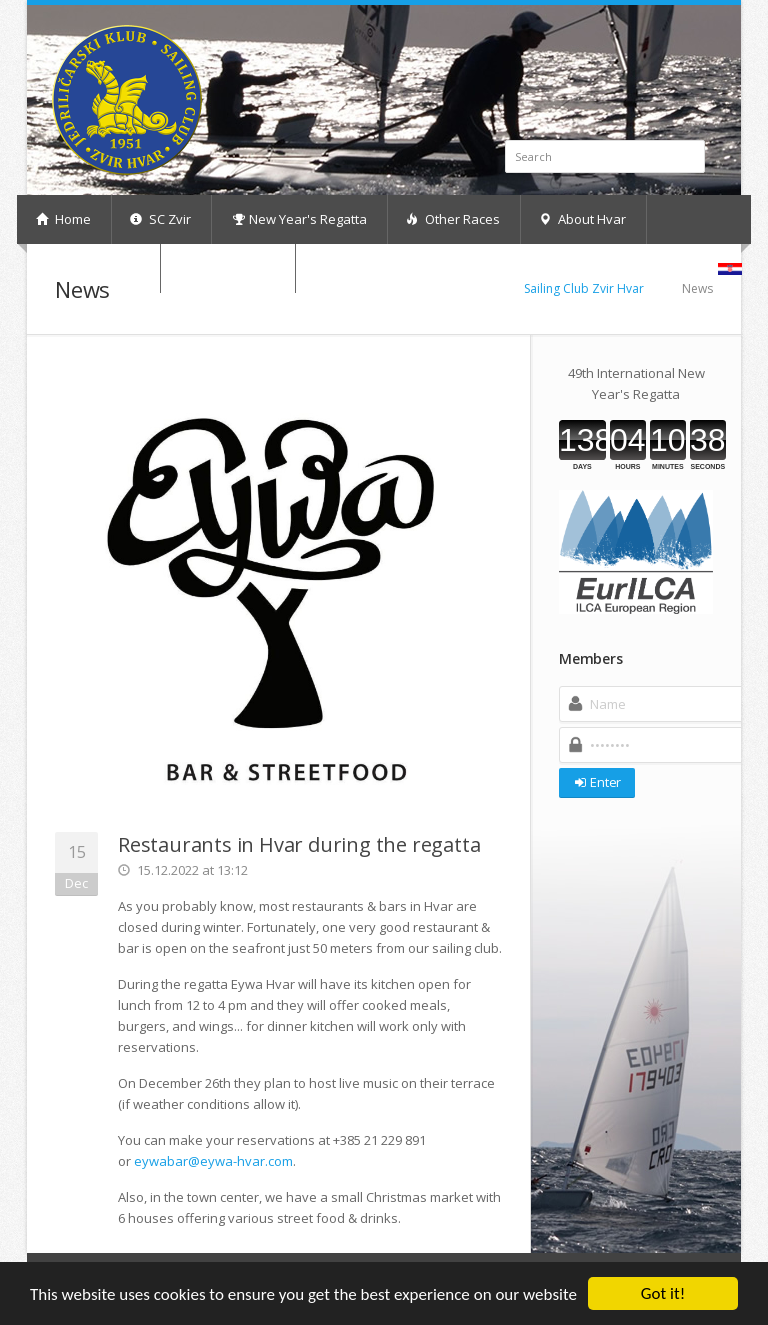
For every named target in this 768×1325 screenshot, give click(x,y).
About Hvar (582, 219)
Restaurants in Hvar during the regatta (299, 844)
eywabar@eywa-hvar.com (213, 1161)
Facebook (678, 36)
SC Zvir (160, 219)
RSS (701, 36)
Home (63, 219)
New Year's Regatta (299, 219)
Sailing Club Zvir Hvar (584, 288)
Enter (596, 782)
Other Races (453, 219)
